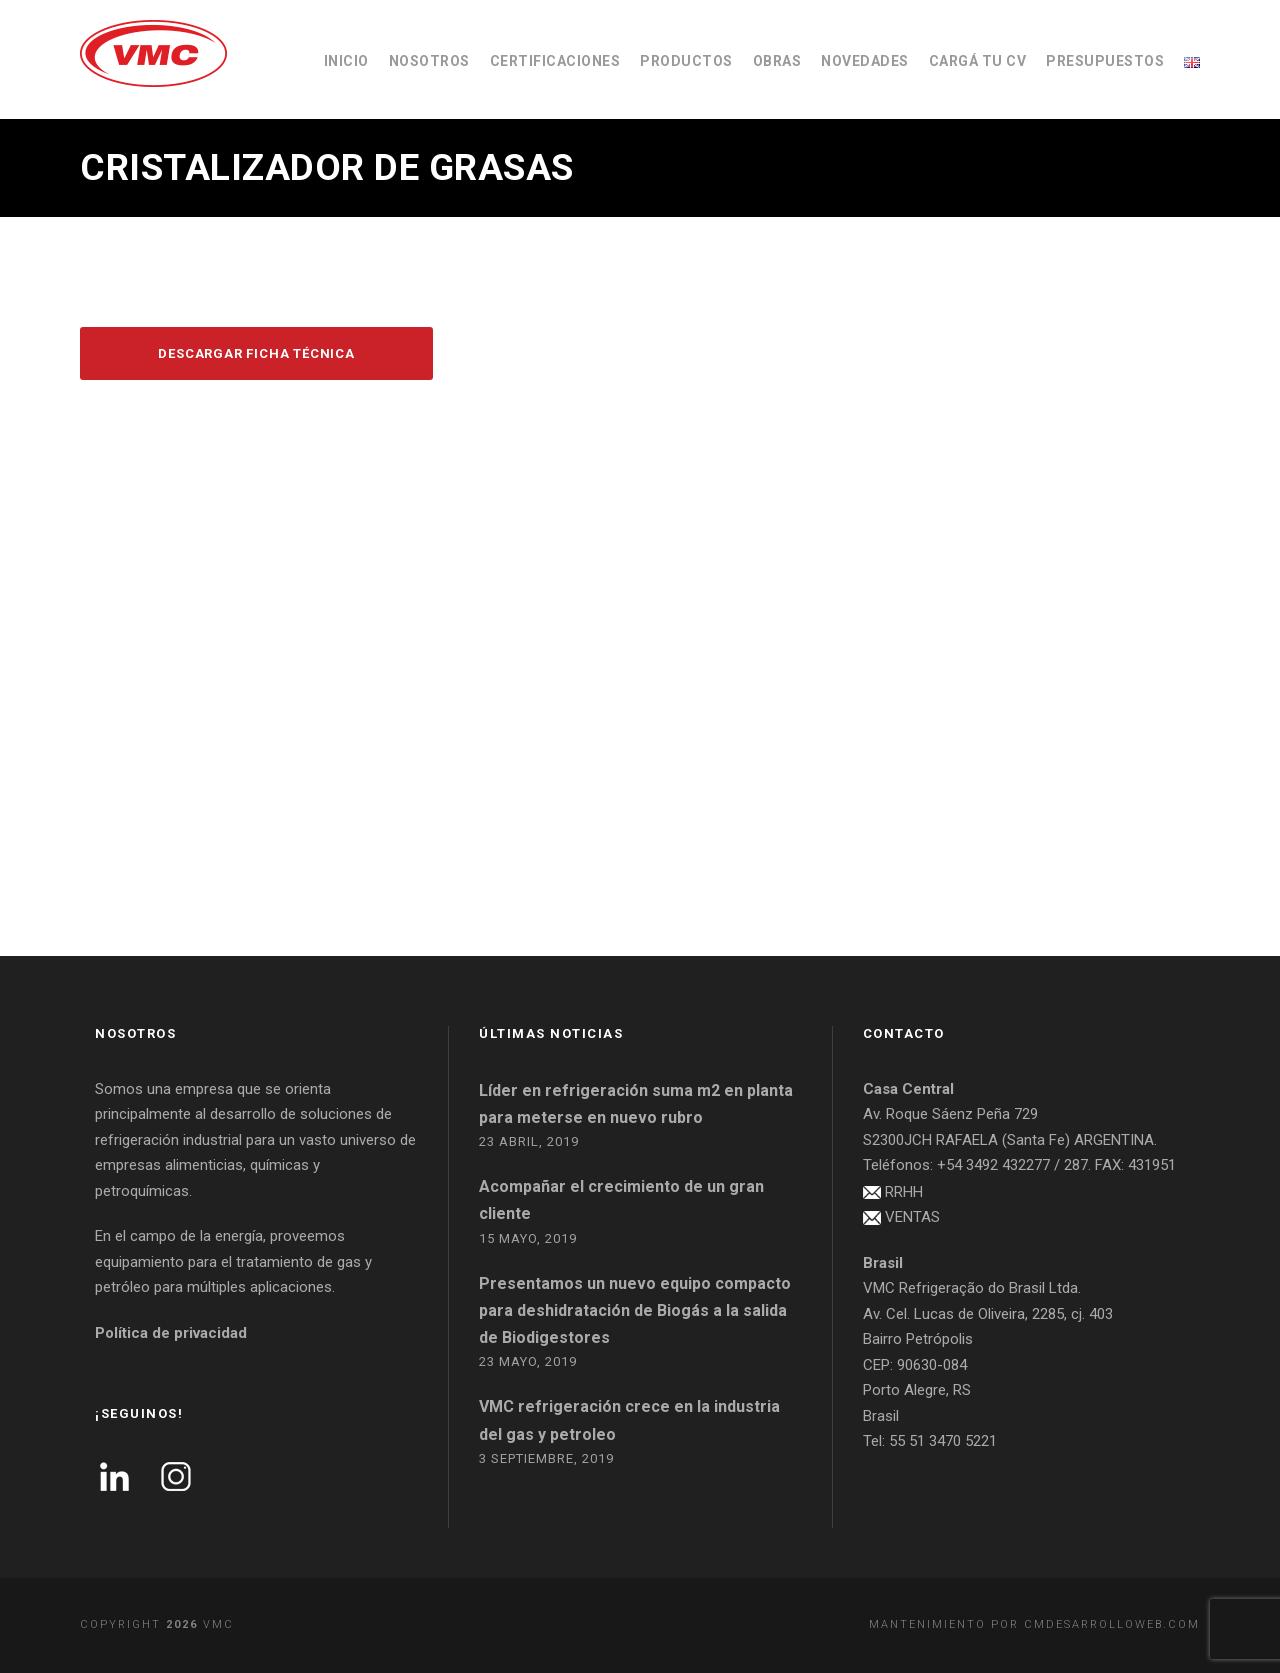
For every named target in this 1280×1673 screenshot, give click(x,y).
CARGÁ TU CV (978, 61)
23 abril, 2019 (529, 1141)
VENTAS (912, 1217)
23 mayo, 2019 (528, 1361)
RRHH (904, 1192)
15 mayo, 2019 (528, 1238)
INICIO (346, 61)
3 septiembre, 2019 (546, 1458)
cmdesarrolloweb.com (1112, 1624)
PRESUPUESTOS (1105, 61)
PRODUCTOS (686, 61)
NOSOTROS (429, 61)
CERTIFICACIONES (555, 61)
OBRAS (777, 61)
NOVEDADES (865, 61)
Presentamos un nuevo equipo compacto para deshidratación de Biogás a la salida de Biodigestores (635, 1310)
